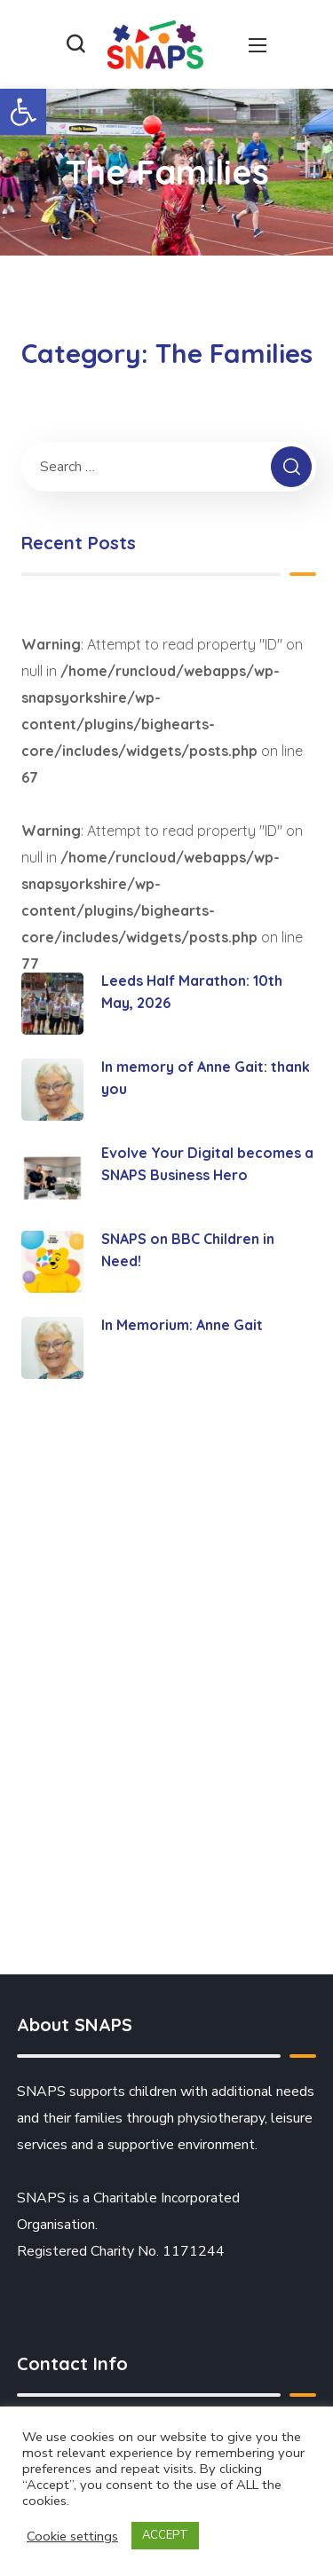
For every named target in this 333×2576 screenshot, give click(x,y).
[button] (23, 112)
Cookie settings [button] (72, 2536)
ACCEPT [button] (165, 2535)
